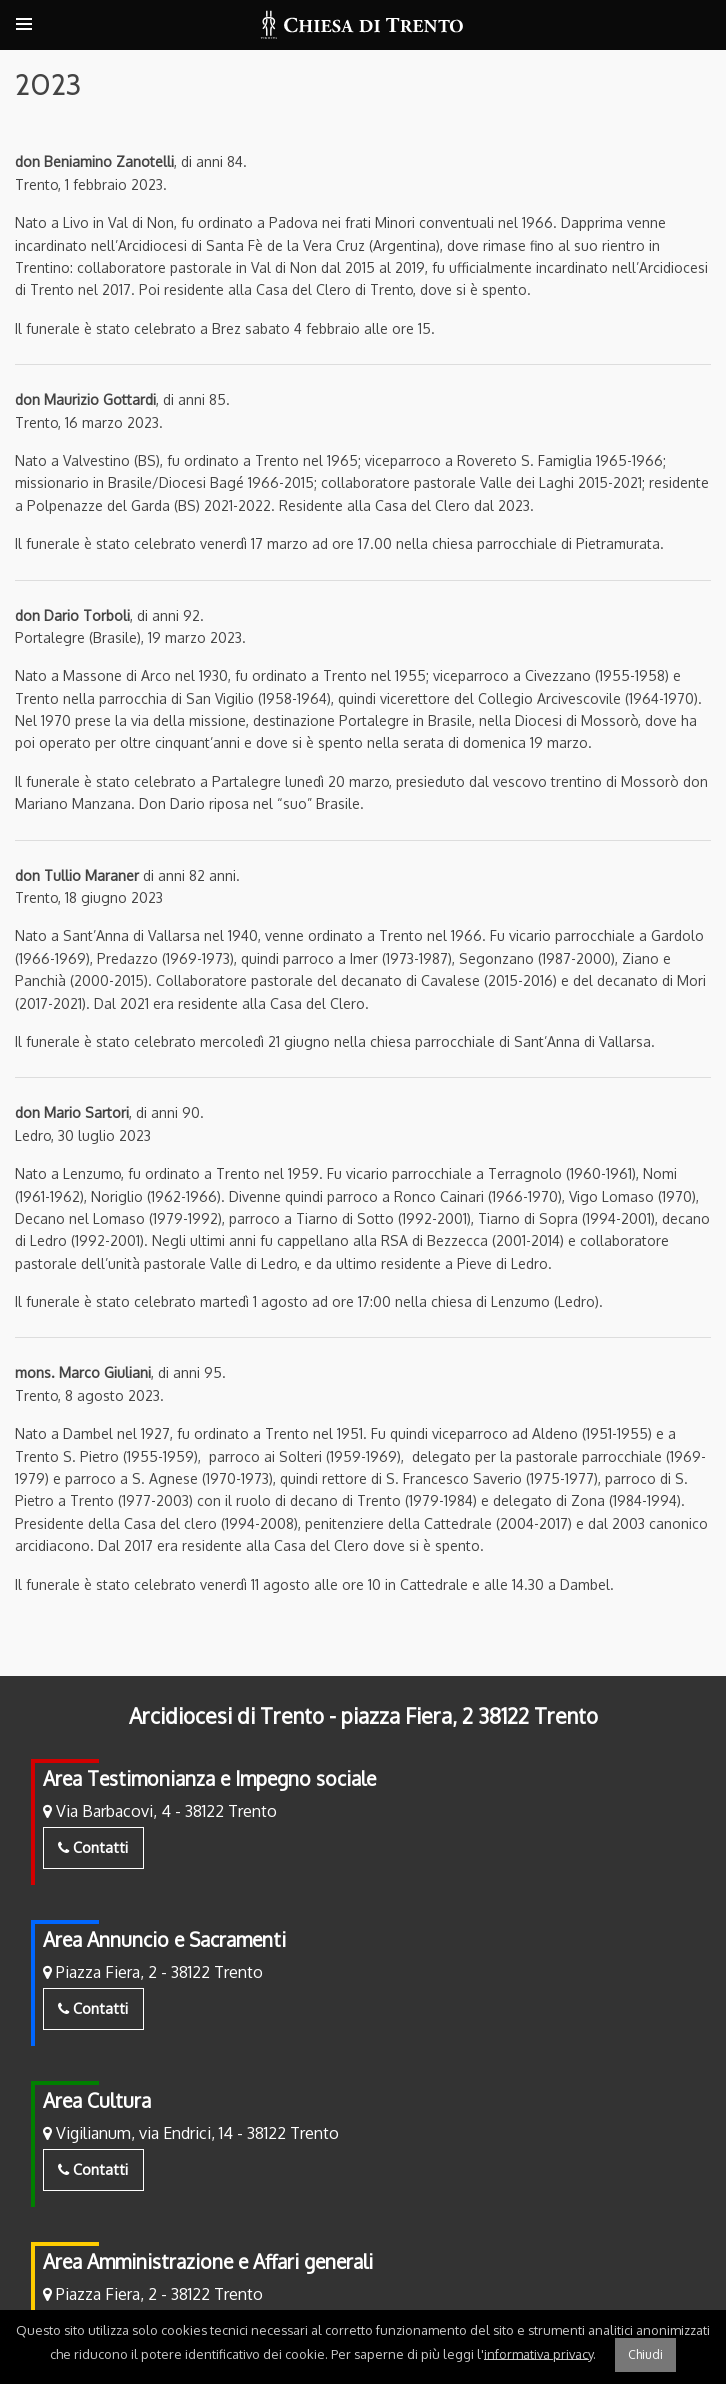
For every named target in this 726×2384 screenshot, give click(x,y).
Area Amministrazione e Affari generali (208, 2261)
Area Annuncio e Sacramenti (164, 1939)
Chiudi (645, 2354)
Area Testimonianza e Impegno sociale (209, 1778)
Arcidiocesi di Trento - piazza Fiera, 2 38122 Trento (363, 1716)
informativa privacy (538, 2353)
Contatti (93, 1847)
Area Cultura (97, 2100)
